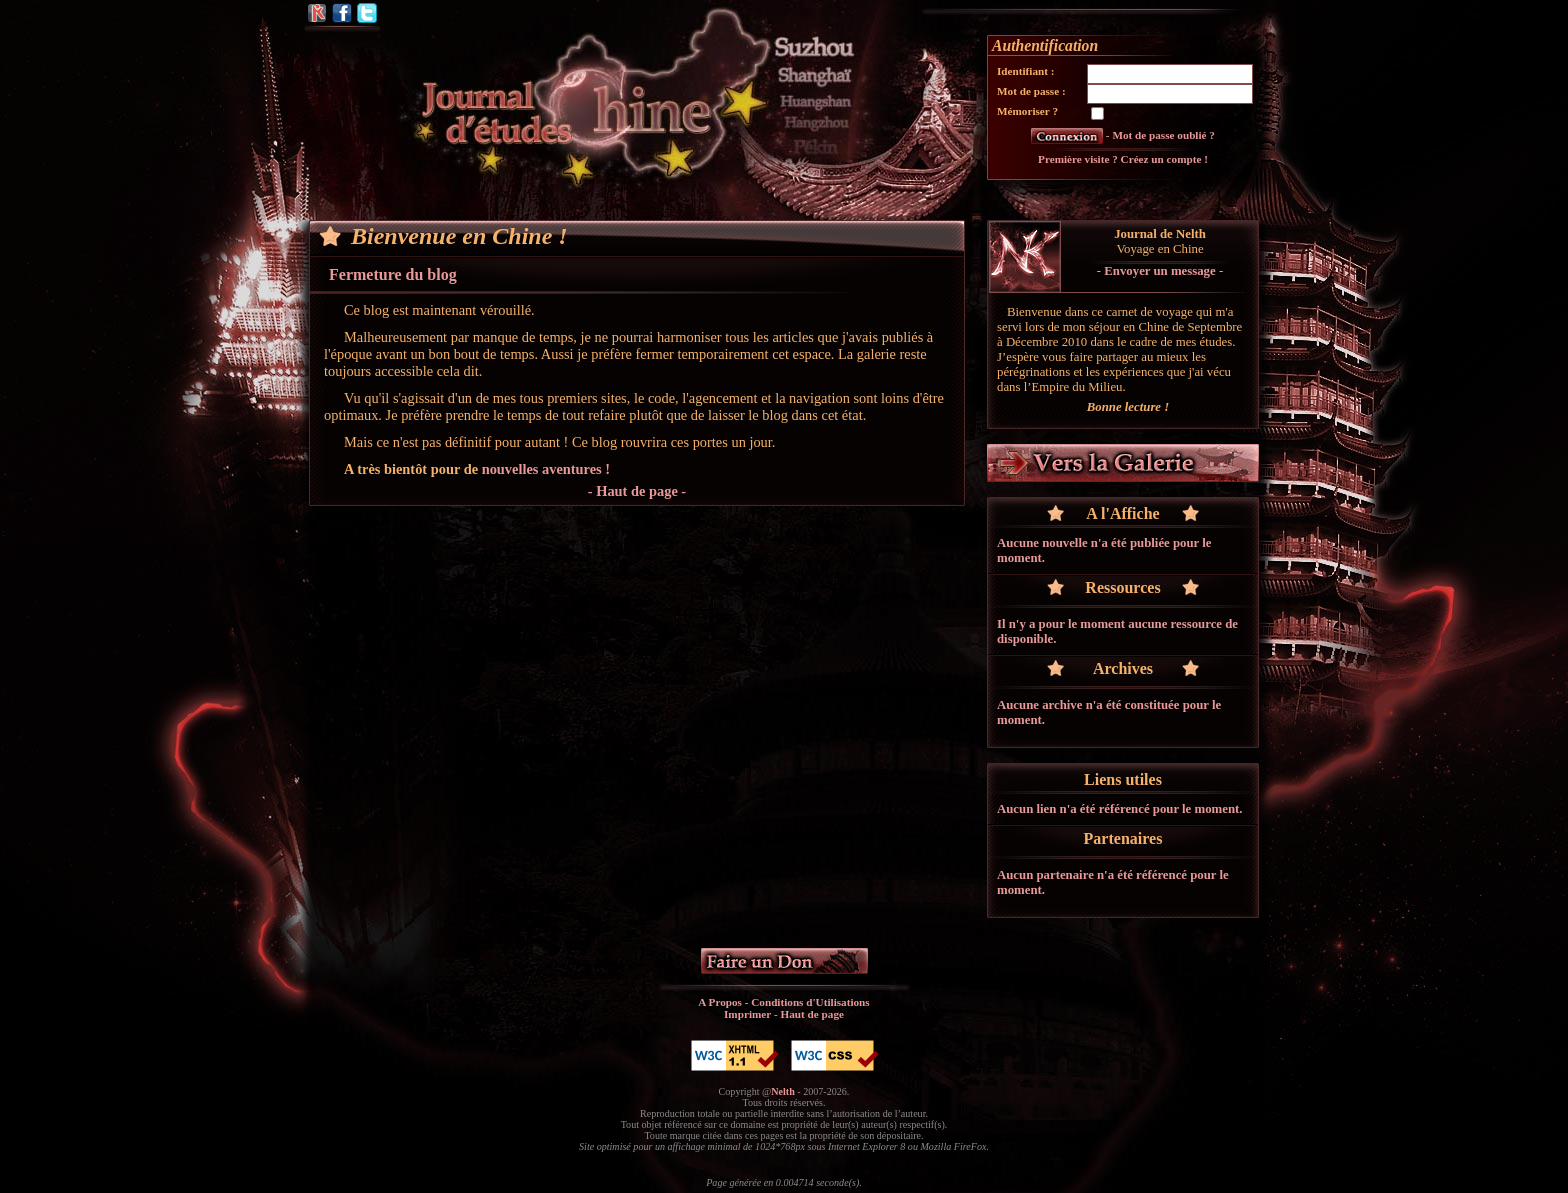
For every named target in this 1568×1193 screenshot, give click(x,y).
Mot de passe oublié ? (1163, 135)
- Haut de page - (637, 491)
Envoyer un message (1159, 271)
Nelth (783, 1091)
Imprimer (747, 1014)
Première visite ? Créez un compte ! (1123, 159)
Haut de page (812, 1014)
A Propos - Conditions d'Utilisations (783, 1002)
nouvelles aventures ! (546, 469)
